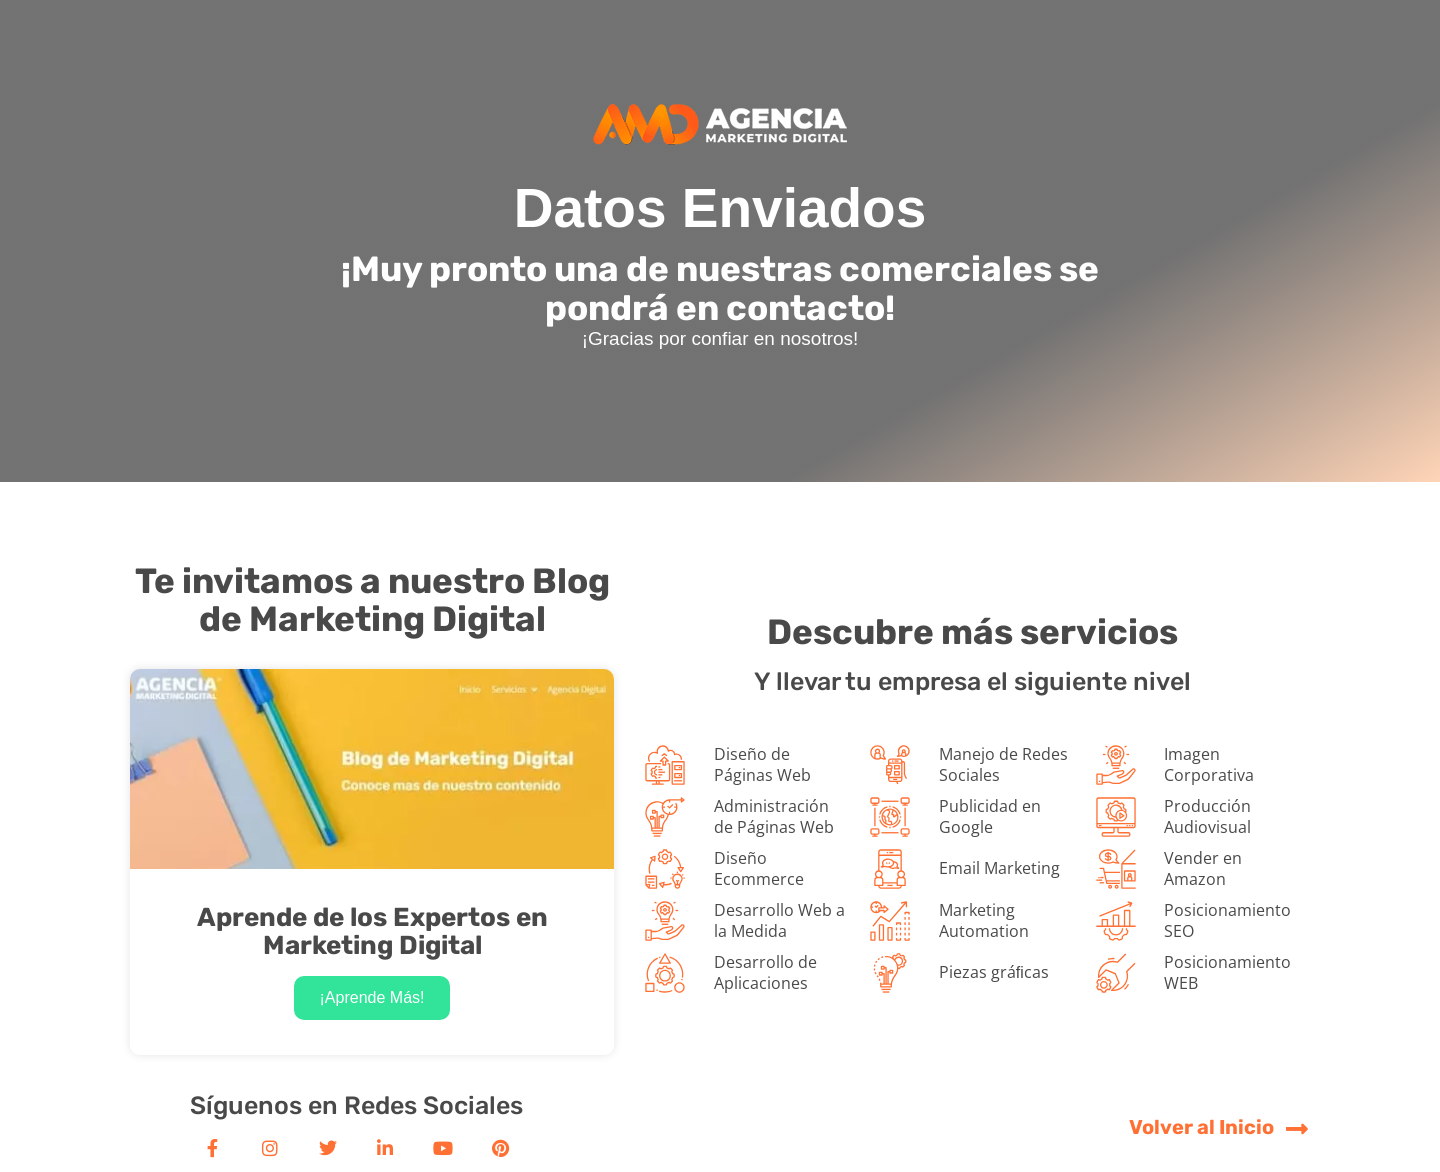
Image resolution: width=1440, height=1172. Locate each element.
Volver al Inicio (1201, 1127)
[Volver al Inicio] (1297, 1128)
